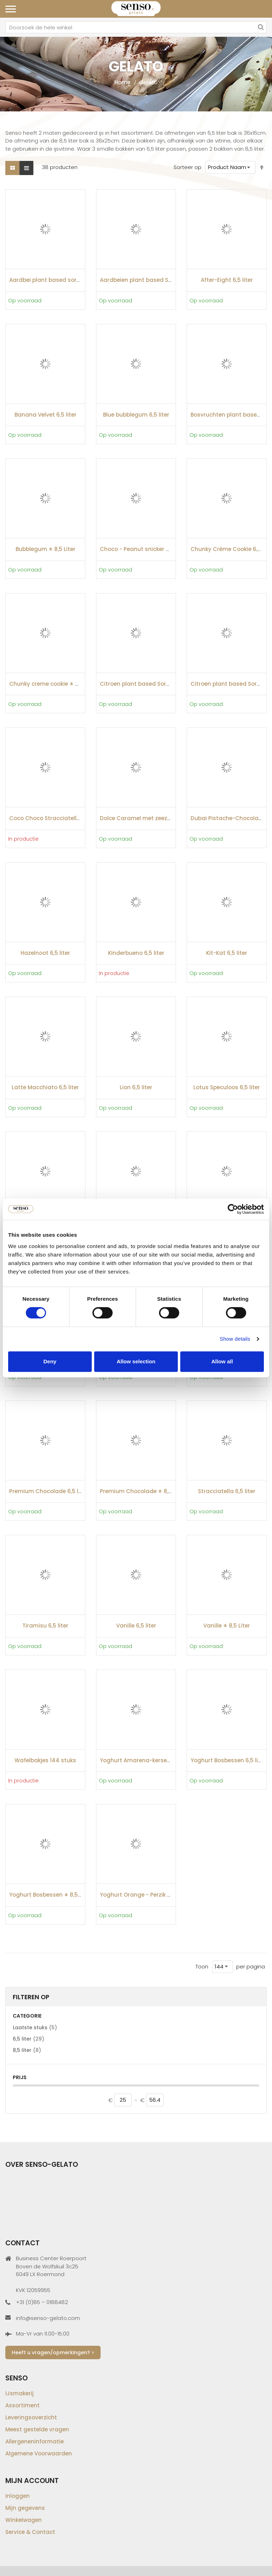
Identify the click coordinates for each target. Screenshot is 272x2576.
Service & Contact (30, 2532)
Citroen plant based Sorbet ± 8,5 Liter (152, 683)
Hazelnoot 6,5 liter (45, 953)
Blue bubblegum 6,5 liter (136, 414)
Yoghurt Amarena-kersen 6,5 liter (146, 1760)
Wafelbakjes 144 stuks (45, 1760)
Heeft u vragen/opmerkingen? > (53, 2352)
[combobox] (136, 27)
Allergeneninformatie (34, 2441)
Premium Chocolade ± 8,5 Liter (142, 1491)
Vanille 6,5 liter (136, 1625)
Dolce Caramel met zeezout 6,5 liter (149, 818)
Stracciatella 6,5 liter (226, 1491)
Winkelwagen (23, 2520)
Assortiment (22, 2405)
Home (122, 82)
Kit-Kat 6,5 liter (226, 953)
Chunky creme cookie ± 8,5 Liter (52, 683)
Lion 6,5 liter (136, 1087)
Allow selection (136, 1361)
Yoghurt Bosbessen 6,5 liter (228, 1760)
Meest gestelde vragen (37, 2429)
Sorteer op (188, 167)
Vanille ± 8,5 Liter (226, 1625)
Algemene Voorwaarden (38, 2453)
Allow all (222, 1361)
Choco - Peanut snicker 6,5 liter (143, 549)
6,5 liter (28, 2038)
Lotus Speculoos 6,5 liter (226, 1087)
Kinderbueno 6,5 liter (136, 953)
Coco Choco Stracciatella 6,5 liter (55, 818)
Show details (235, 1339)
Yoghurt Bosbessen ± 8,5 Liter (50, 1894)
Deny (49, 1361)
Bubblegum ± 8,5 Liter (45, 549)
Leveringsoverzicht (31, 2417)
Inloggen (17, 2496)
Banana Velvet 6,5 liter (45, 414)
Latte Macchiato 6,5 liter (45, 1087)
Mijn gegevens (25, 2508)
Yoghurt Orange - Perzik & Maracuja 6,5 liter (160, 1894)
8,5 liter (27, 2050)
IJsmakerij (19, 2393)
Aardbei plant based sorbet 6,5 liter (58, 280)
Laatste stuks (35, 2027)
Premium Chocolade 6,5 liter (48, 1491)
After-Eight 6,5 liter (227, 280)
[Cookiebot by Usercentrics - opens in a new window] (233, 1209)
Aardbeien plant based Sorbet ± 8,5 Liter (155, 280)
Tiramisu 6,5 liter (45, 1625)
